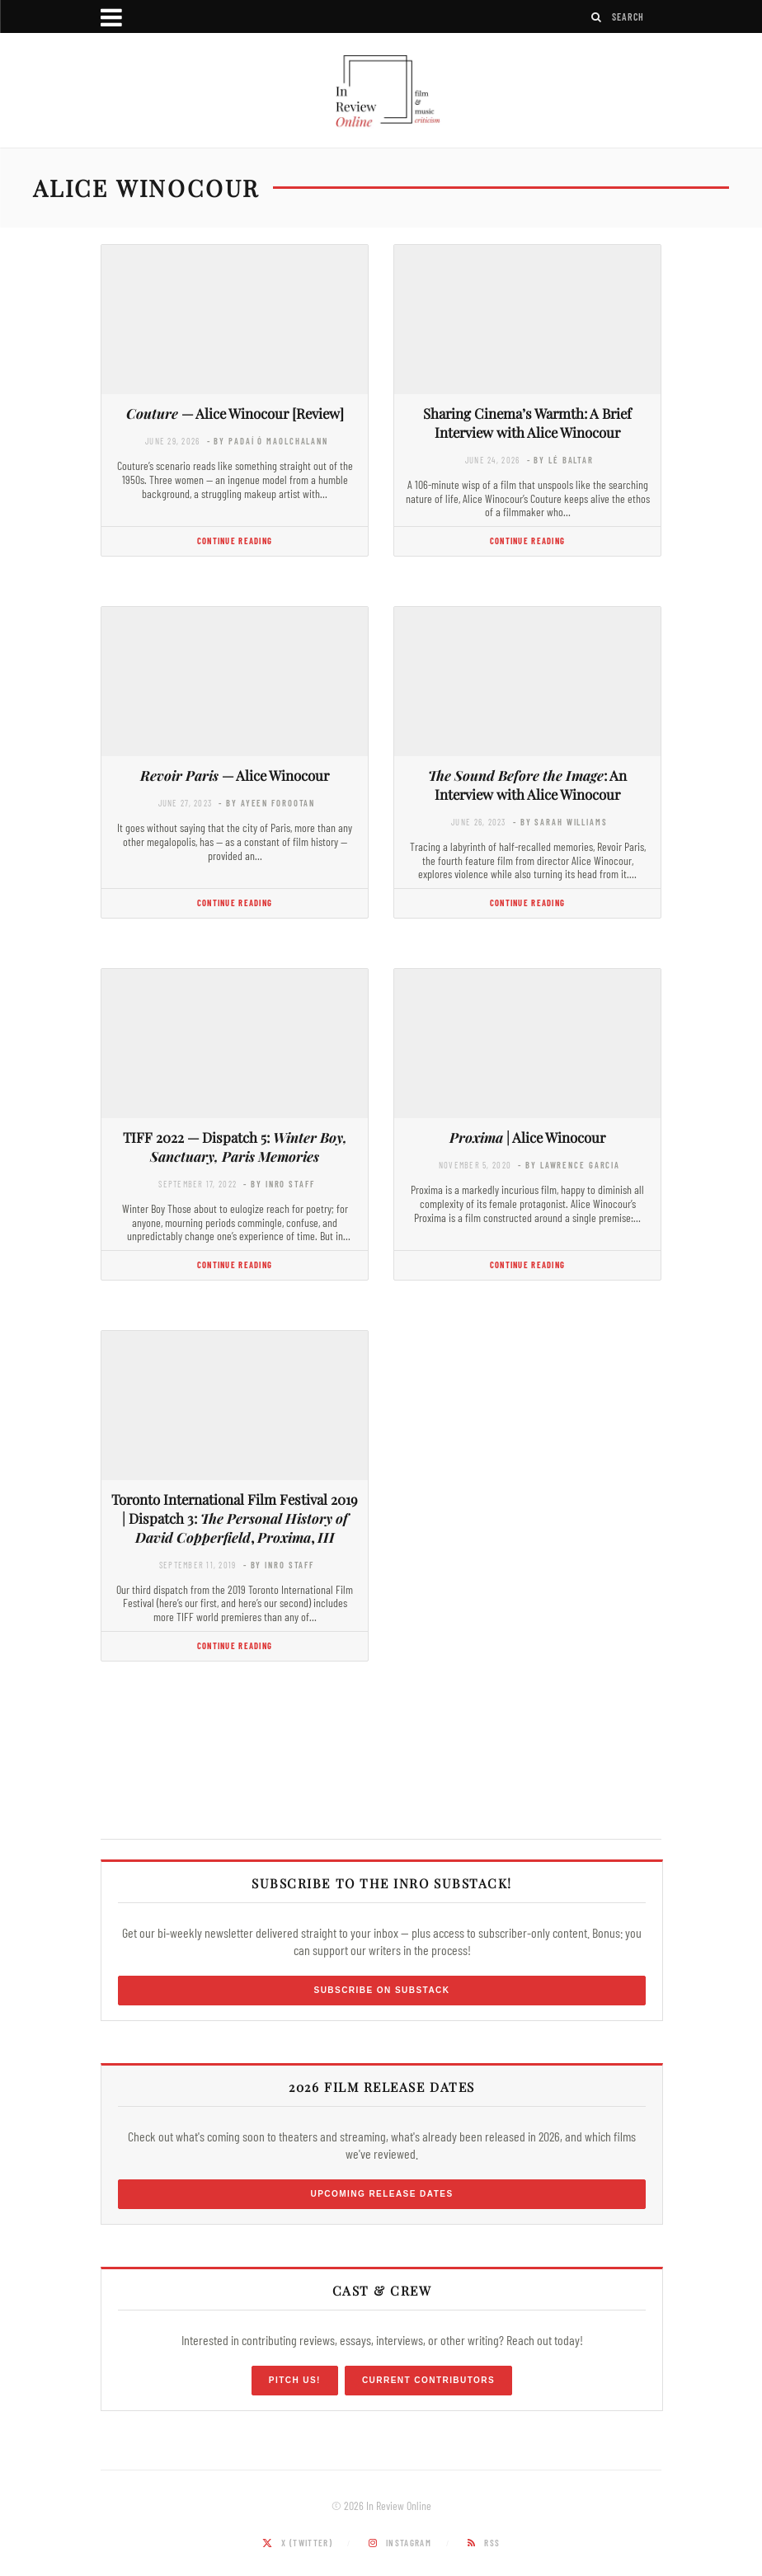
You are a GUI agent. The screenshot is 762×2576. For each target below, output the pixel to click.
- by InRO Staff (278, 1183)
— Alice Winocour (234, 775)
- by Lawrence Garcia (569, 1164)
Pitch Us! (295, 2380)
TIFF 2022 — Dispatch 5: (235, 1146)
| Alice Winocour (527, 1137)
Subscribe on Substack (382, 1990)
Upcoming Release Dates (381, 2193)
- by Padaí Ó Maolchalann (267, 440)
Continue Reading (234, 540)
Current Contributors (428, 2380)
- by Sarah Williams (560, 821)
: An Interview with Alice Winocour (527, 784)
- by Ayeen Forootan (267, 802)
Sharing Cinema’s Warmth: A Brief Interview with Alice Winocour (527, 422)
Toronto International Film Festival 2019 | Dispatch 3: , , (234, 1518)
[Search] (597, 17)
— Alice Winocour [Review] (235, 413)
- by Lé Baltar (560, 459)
